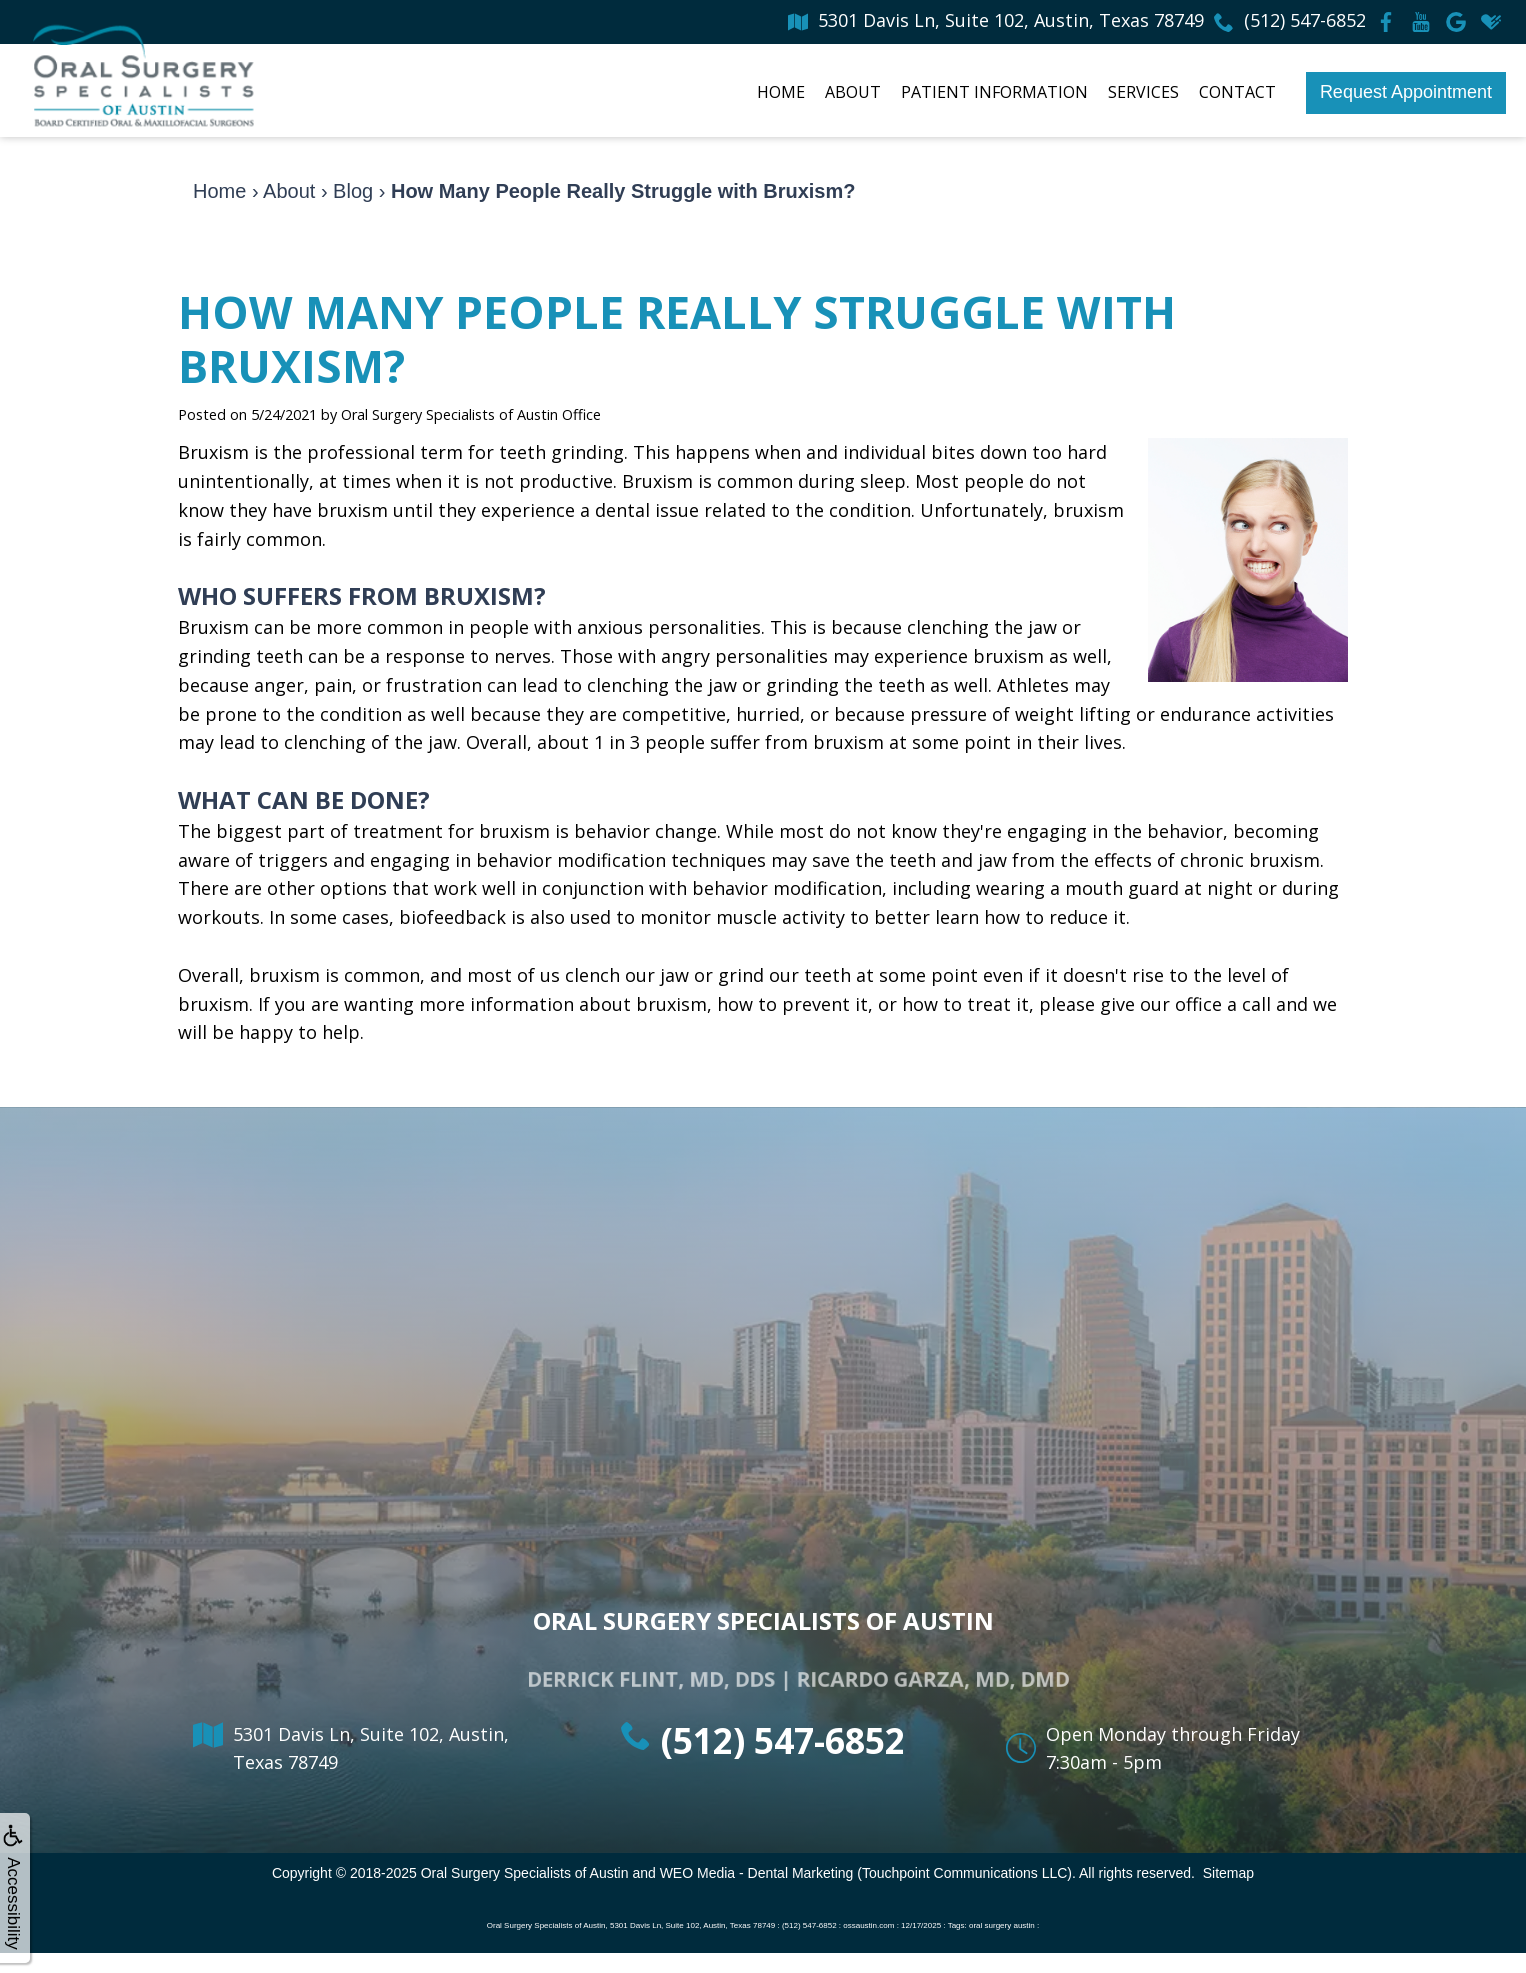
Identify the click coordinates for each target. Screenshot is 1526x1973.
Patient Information (994, 92)
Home (781, 92)
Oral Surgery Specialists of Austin (525, 1873)
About (853, 92)
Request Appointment (1406, 92)
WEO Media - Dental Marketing (757, 1873)
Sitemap (1228, 1873)
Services (1143, 92)
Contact (1237, 92)
